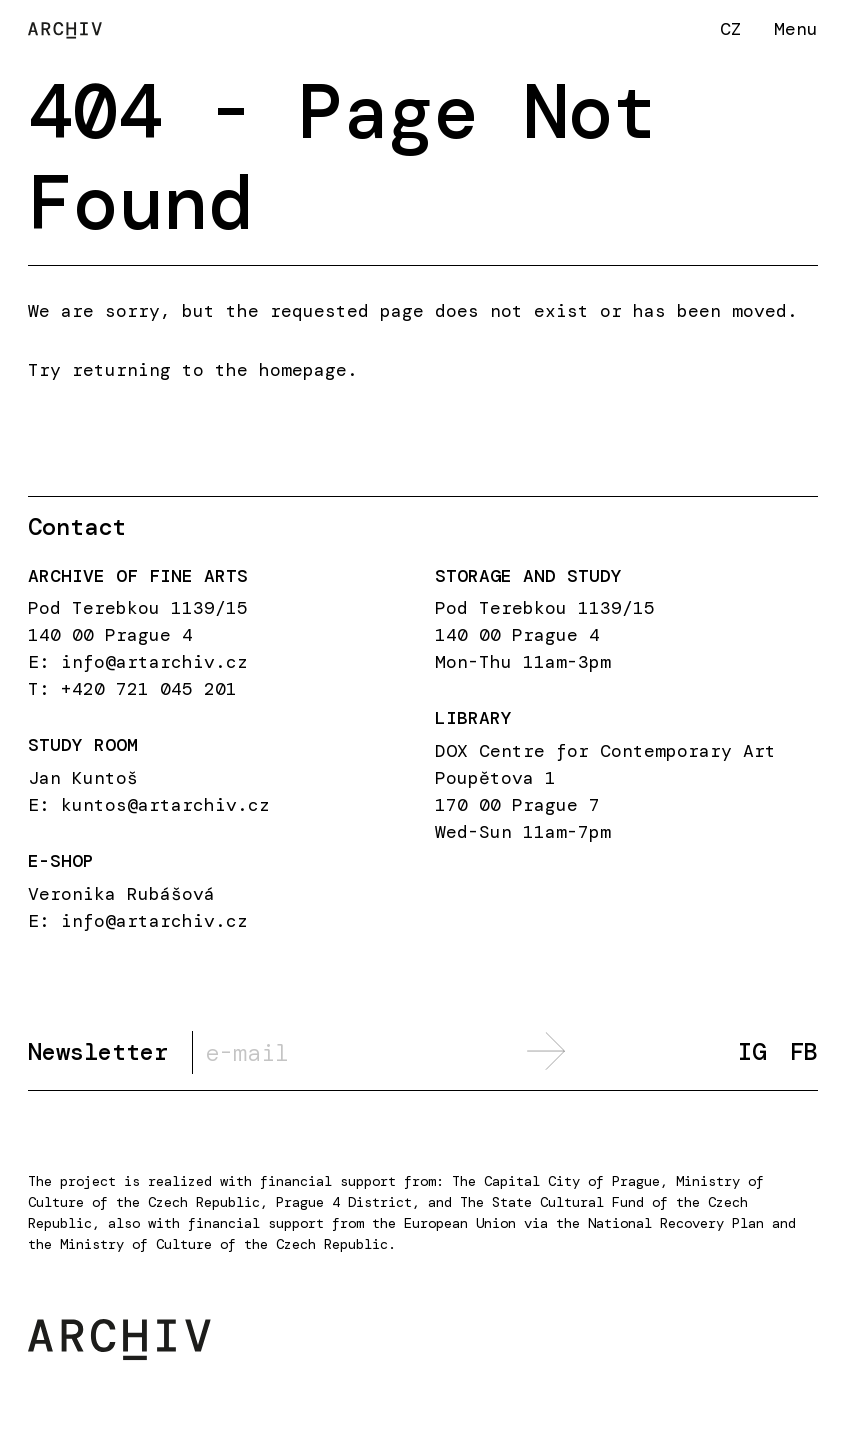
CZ (731, 28)
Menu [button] (796, 29)
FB (804, 1052)
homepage (303, 370)
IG (752, 1052)
